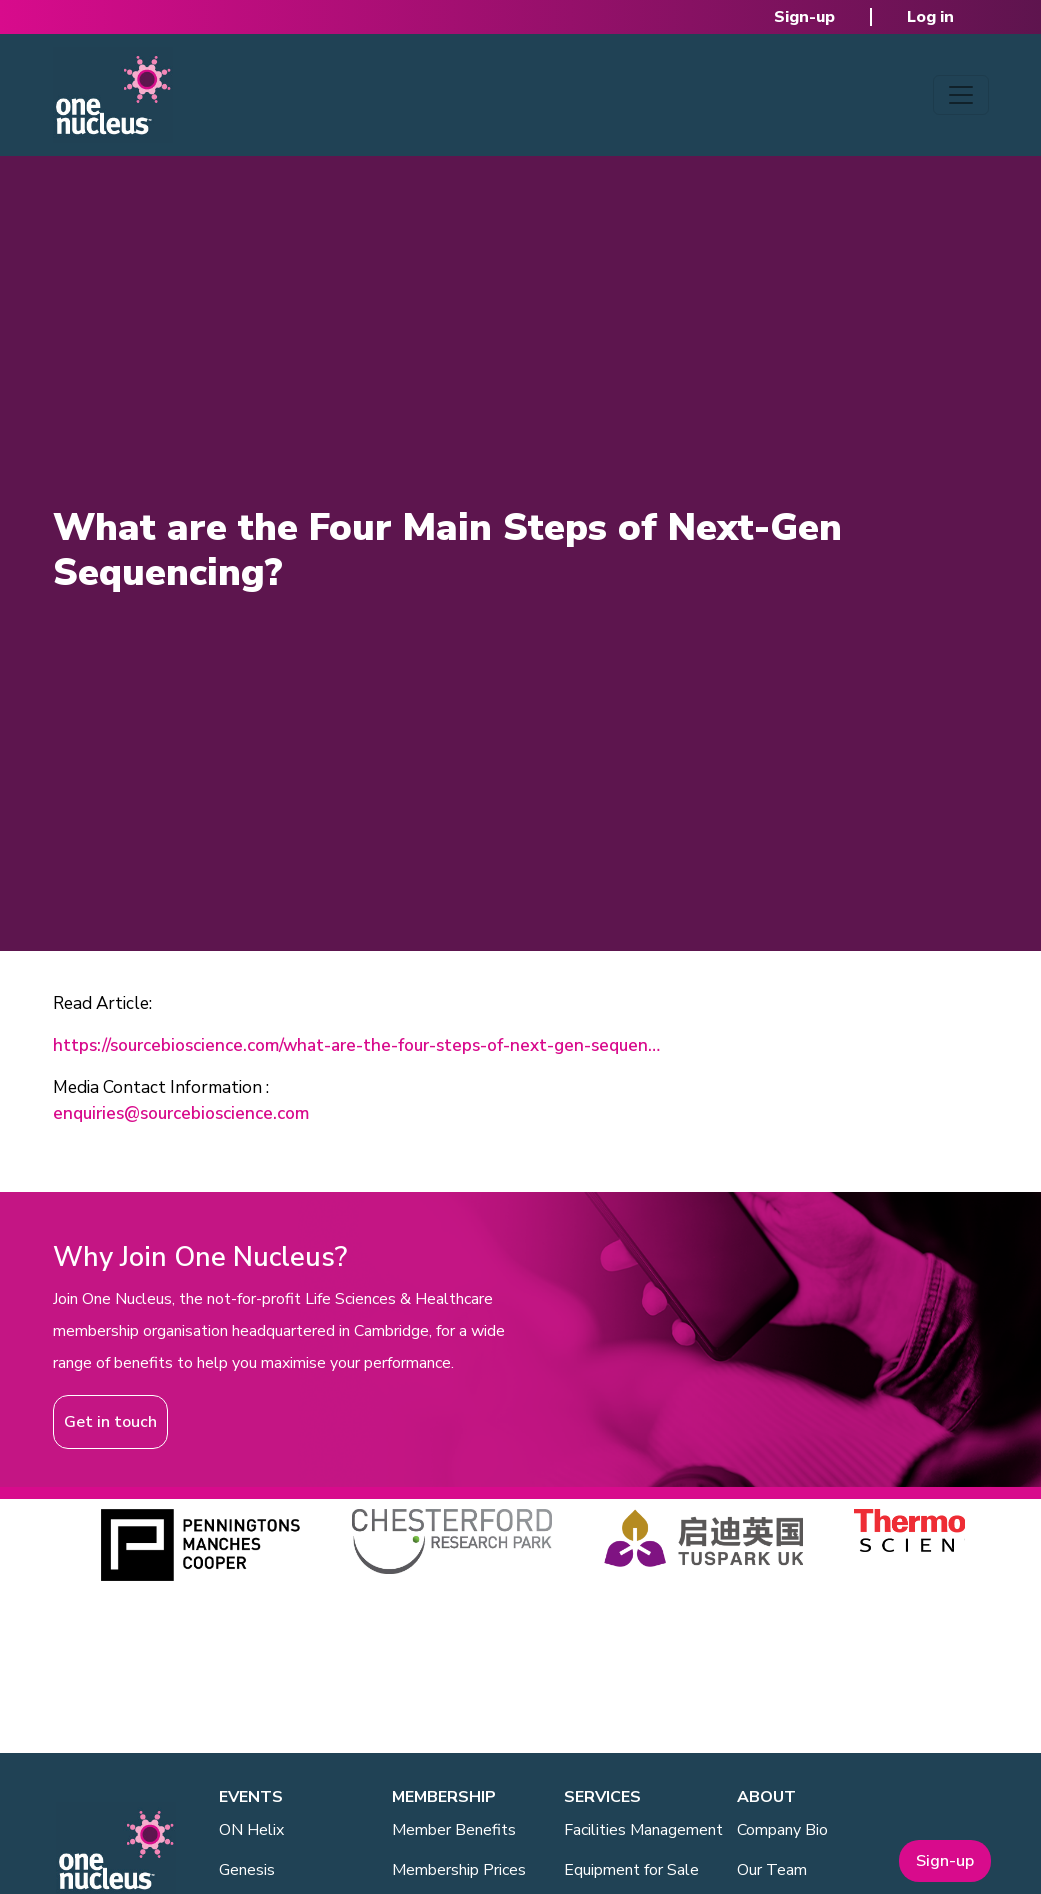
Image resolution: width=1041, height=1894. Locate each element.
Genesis (247, 1870)
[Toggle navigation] (961, 95)
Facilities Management (643, 1830)
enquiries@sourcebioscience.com (181, 1113)
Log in (930, 17)
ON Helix (251, 1830)
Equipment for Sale (631, 1870)
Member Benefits (454, 1830)
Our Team (772, 1870)
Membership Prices (459, 1870)
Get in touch (110, 1422)
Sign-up (804, 17)
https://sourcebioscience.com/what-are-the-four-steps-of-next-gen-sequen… (356, 1045)
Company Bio (782, 1830)
